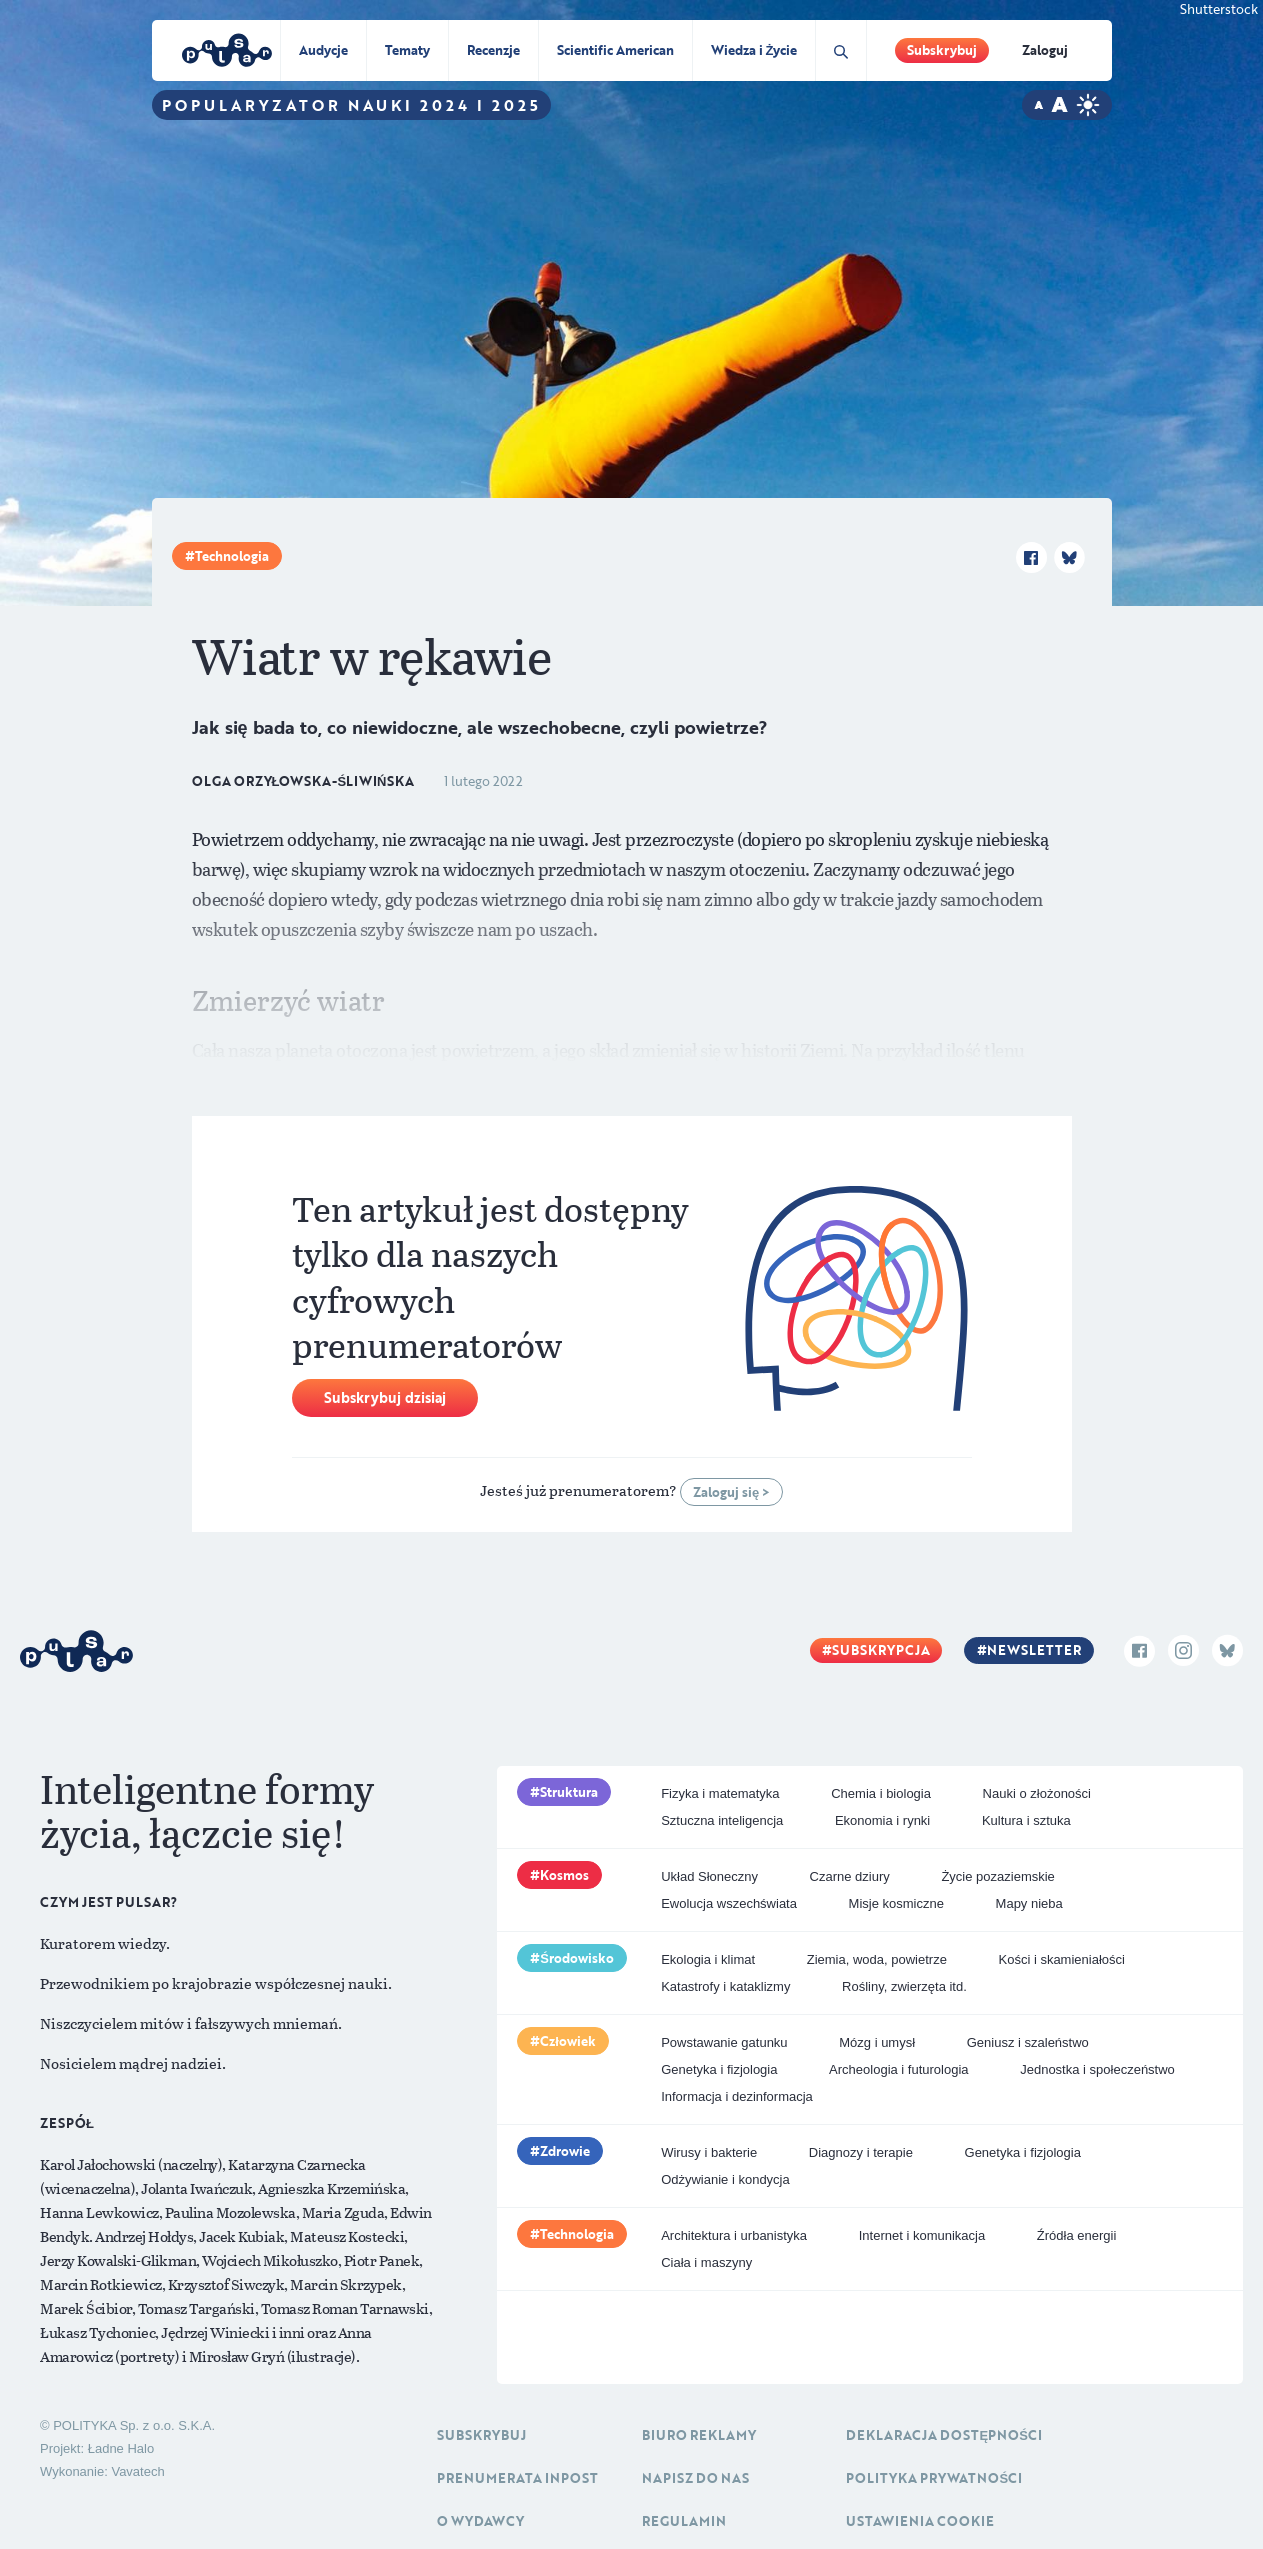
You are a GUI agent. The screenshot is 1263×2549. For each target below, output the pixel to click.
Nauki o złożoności (1037, 1793)
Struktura (569, 1792)
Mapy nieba (1029, 1903)
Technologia (232, 556)
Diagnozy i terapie (861, 2152)
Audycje (323, 50)
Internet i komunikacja (922, 2235)
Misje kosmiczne (896, 1903)
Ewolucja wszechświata (729, 1903)
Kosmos (564, 1875)
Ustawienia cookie (920, 2521)
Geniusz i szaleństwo (1028, 2042)
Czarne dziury (850, 1876)
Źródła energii (1077, 2235)
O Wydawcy (480, 2521)
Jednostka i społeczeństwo (1097, 2069)
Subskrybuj (942, 50)
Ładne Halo (121, 2448)
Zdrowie (565, 2151)
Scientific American (615, 50)
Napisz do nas (695, 2478)
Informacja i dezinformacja (737, 2096)
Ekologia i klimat (708, 1959)
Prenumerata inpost (517, 2478)
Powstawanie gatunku (724, 2042)
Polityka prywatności (934, 2478)
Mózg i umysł (877, 2042)
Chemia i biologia (881, 1793)
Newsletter (1034, 1650)
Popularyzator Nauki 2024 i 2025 (351, 105)
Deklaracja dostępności (943, 2435)
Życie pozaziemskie (997, 1876)
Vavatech (137, 2471)
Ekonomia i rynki (882, 1820)
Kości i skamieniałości (1061, 1959)
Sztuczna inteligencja (722, 1820)
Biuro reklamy (699, 2435)
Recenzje (493, 50)
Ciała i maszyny (706, 2262)
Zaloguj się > (731, 1492)
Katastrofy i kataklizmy (725, 1986)
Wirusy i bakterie (709, 2152)
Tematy (407, 50)
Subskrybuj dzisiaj (385, 1397)
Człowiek (568, 2041)
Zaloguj (1045, 50)
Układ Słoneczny (709, 1876)
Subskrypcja (881, 1650)
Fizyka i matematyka (720, 1793)
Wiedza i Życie (754, 50)
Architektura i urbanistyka (734, 2235)
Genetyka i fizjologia (719, 2069)
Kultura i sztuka (1026, 1820)
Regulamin (684, 2521)
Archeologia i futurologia (898, 2069)
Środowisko (577, 1958)
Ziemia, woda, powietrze (877, 1959)
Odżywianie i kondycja (725, 2179)
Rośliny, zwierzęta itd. (904, 1986)
